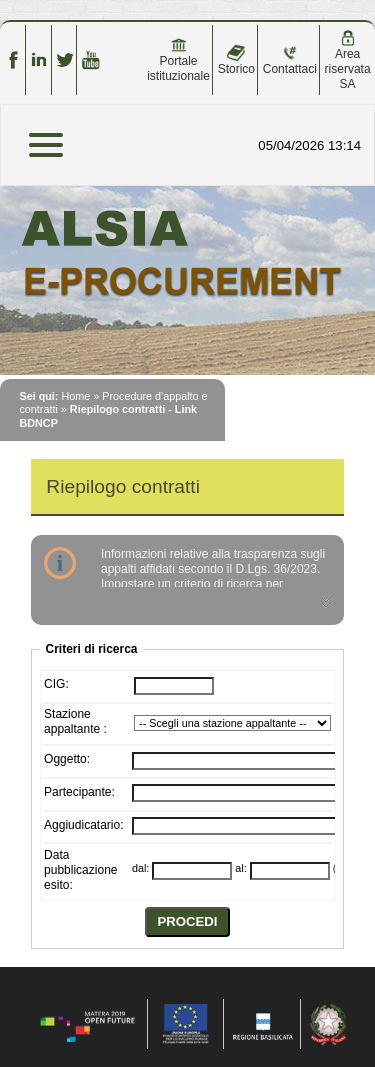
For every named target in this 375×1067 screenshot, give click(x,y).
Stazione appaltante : (75, 721)
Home (75, 396)
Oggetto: (67, 759)
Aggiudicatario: (83, 825)
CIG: (56, 684)
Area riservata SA (348, 60)
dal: (140, 868)
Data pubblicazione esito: (80, 870)
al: (240, 868)
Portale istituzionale (178, 60)
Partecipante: (79, 792)
